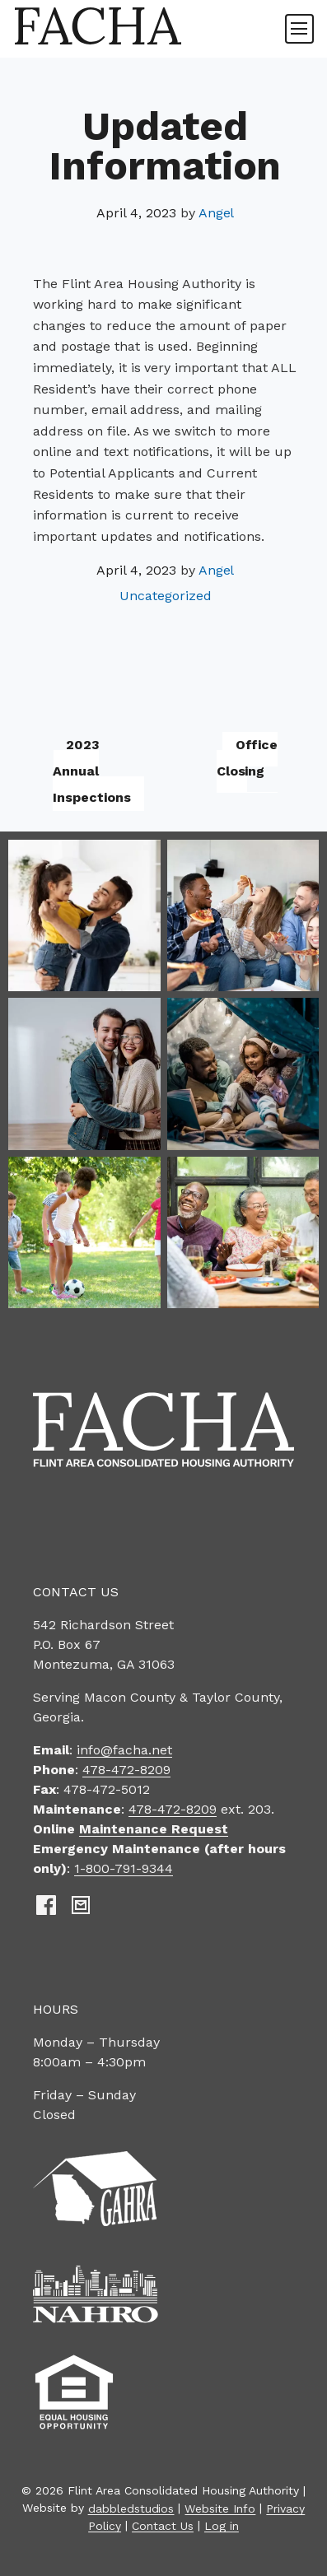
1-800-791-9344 (123, 1868)
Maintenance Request (153, 1829)
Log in (221, 2525)
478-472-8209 (126, 1769)
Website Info (220, 2507)
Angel (217, 213)
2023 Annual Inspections (92, 771)
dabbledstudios (131, 2507)
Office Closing (247, 758)
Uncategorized (165, 595)
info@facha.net (124, 1750)
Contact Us (163, 2525)
